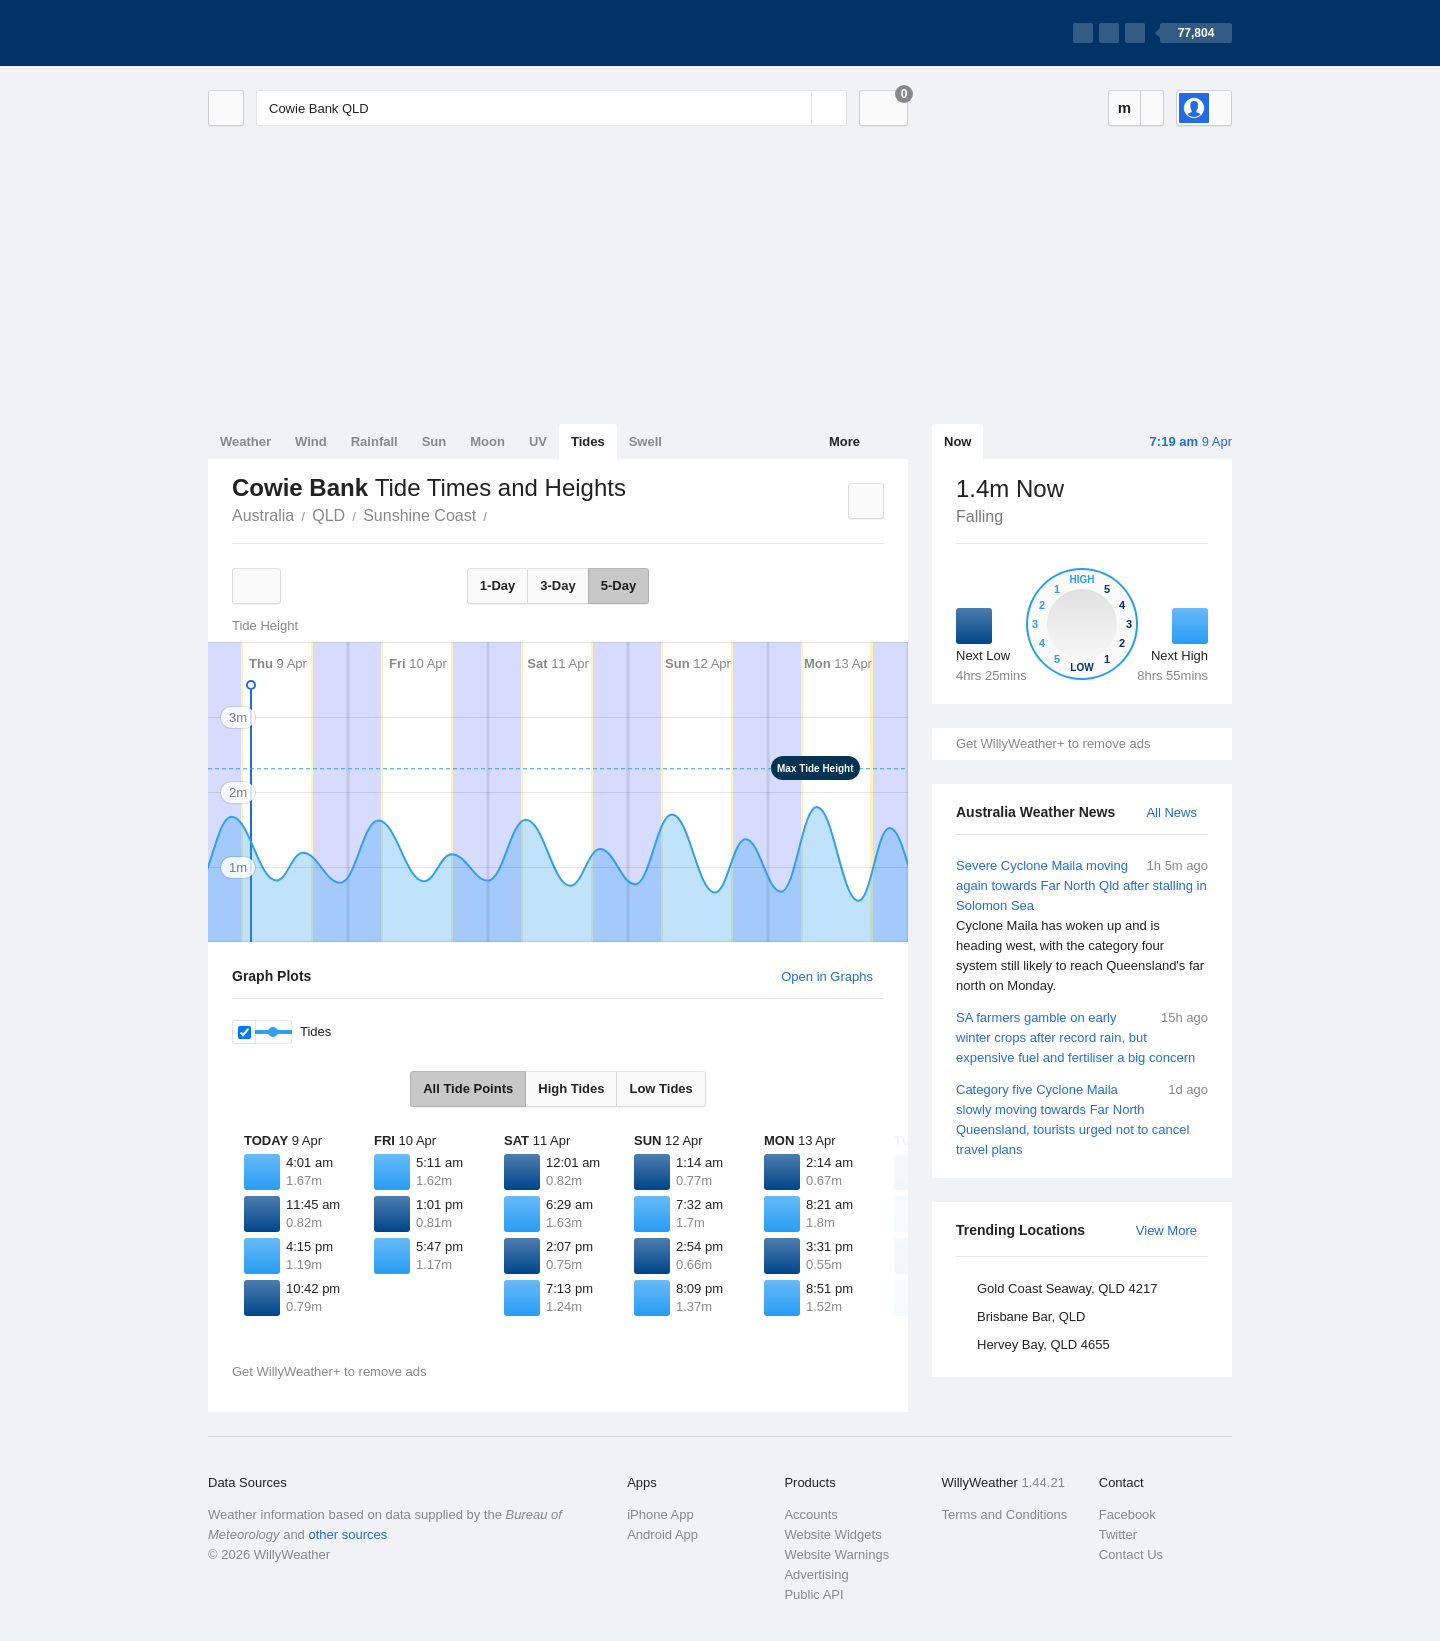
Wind (311, 441)
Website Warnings (836, 1554)
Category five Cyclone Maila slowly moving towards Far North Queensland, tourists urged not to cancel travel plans (1082, 1118)
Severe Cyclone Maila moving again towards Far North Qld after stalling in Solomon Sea (1082, 926)
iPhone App (660, 1514)
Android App (662, 1534)
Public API (813, 1594)
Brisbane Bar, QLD (1031, 1316)
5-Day (618, 585)
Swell (645, 441)
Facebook (1127, 1514)
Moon (487, 441)
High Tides (571, 1088)
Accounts (810, 1514)
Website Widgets (832, 1534)
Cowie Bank (498, 514)
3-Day (557, 585)
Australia (263, 515)
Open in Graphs (827, 976)
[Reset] (794, 108)
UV (538, 441)
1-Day (497, 585)
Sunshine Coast (419, 515)
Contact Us (1131, 1554)
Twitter (1118, 1534)
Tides (588, 441)
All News (1171, 812)
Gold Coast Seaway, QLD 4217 (1067, 1288)
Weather (245, 441)
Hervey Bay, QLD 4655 (1043, 1344)
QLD (328, 515)
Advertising (816, 1574)
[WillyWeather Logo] (302, 33)
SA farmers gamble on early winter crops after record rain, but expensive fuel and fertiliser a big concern (1082, 1036)
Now (957, 441)
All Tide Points (468, 1088)
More (844, 441)
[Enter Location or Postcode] (551, 108)
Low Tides (660, 1088)
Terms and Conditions (1005, 1514)
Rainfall (374, 441)
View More (1166, 1230)
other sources (347, 1534)
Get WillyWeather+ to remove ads (1053, 743)
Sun (434, 441)
